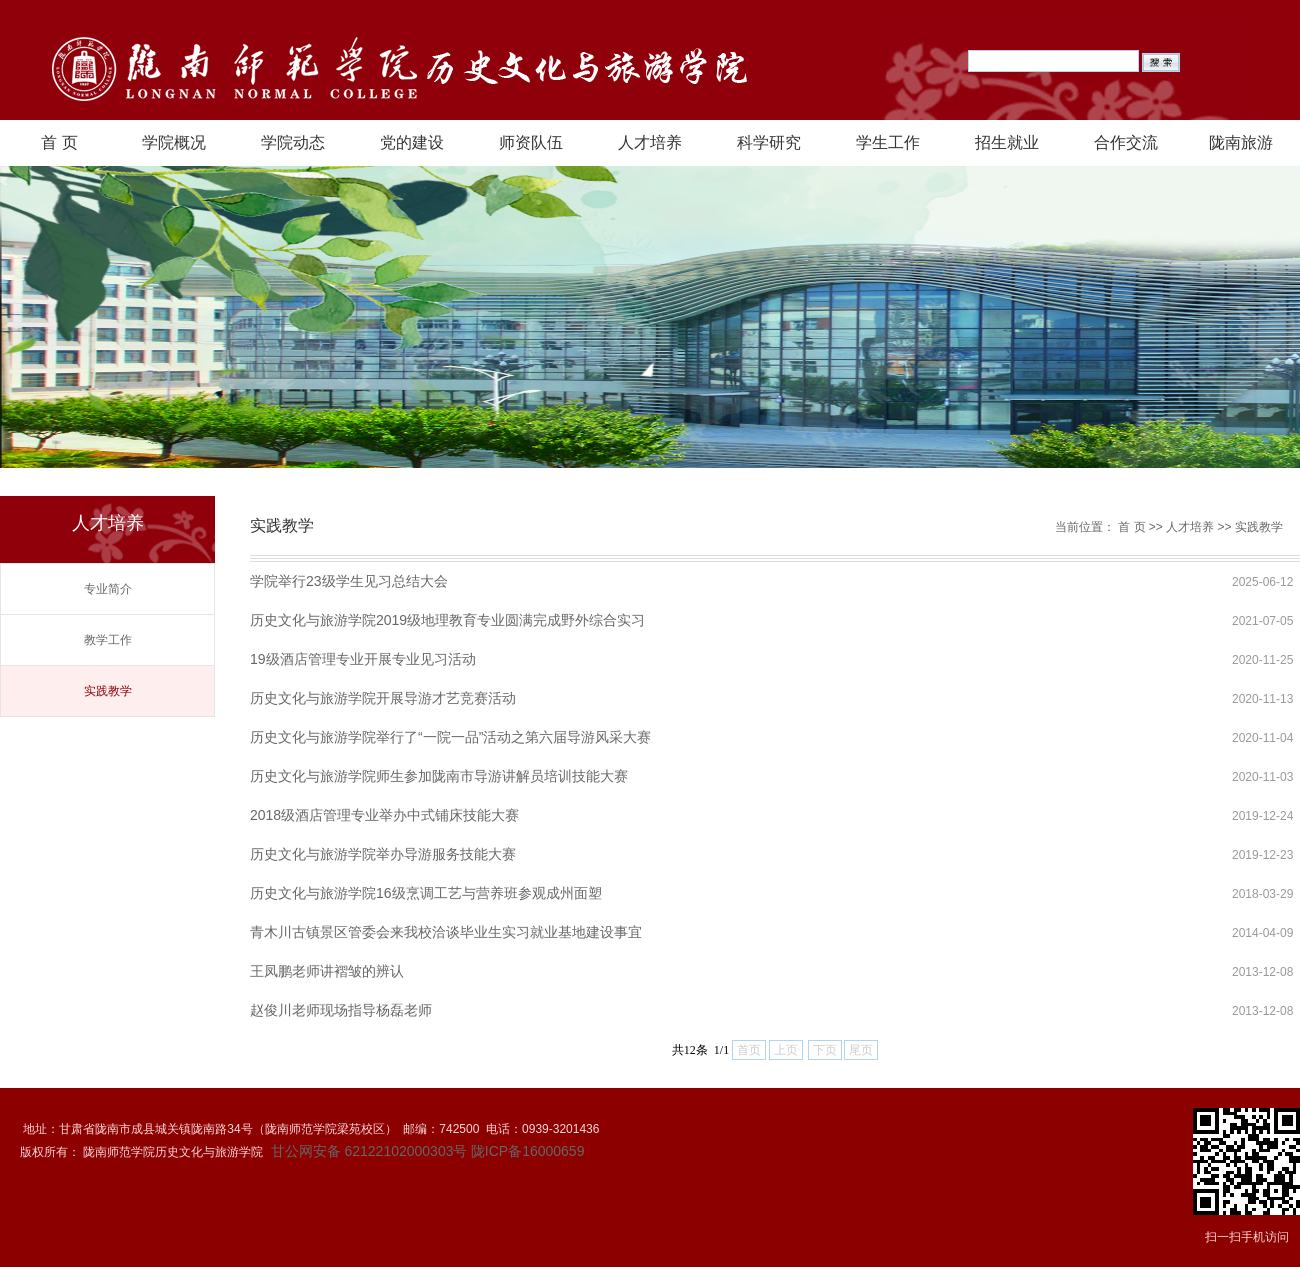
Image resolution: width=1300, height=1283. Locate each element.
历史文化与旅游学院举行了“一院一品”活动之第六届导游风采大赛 (450, 737)
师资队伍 (531, 142)
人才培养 (650, 142)
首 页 (59, 142)
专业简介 (108, 589)
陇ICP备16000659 (528, 1151)
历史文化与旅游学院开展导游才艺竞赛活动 (383, 698)
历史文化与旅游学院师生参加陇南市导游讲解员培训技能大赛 (439, 776)
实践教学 (108, 691)
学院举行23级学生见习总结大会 (349, 581)
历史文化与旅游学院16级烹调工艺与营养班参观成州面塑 (426, 893)
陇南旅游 (1241, 142)
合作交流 (1126, 142)
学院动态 (293, 142)
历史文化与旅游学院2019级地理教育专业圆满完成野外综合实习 (447, 620)
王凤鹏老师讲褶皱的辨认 (327, 971)
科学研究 (769, 142)
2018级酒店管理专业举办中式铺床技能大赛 (384, 815)
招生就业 (1007, 142)
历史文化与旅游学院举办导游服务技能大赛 (383, 854)
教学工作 (108, 640)
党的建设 (412, 142)
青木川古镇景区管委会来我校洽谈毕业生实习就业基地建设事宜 (446, 932)
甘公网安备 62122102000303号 (367, 1151)
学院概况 (174, 142)
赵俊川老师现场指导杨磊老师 (341, 1010)
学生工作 (888, 142)
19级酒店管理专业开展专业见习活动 (363, 659)
